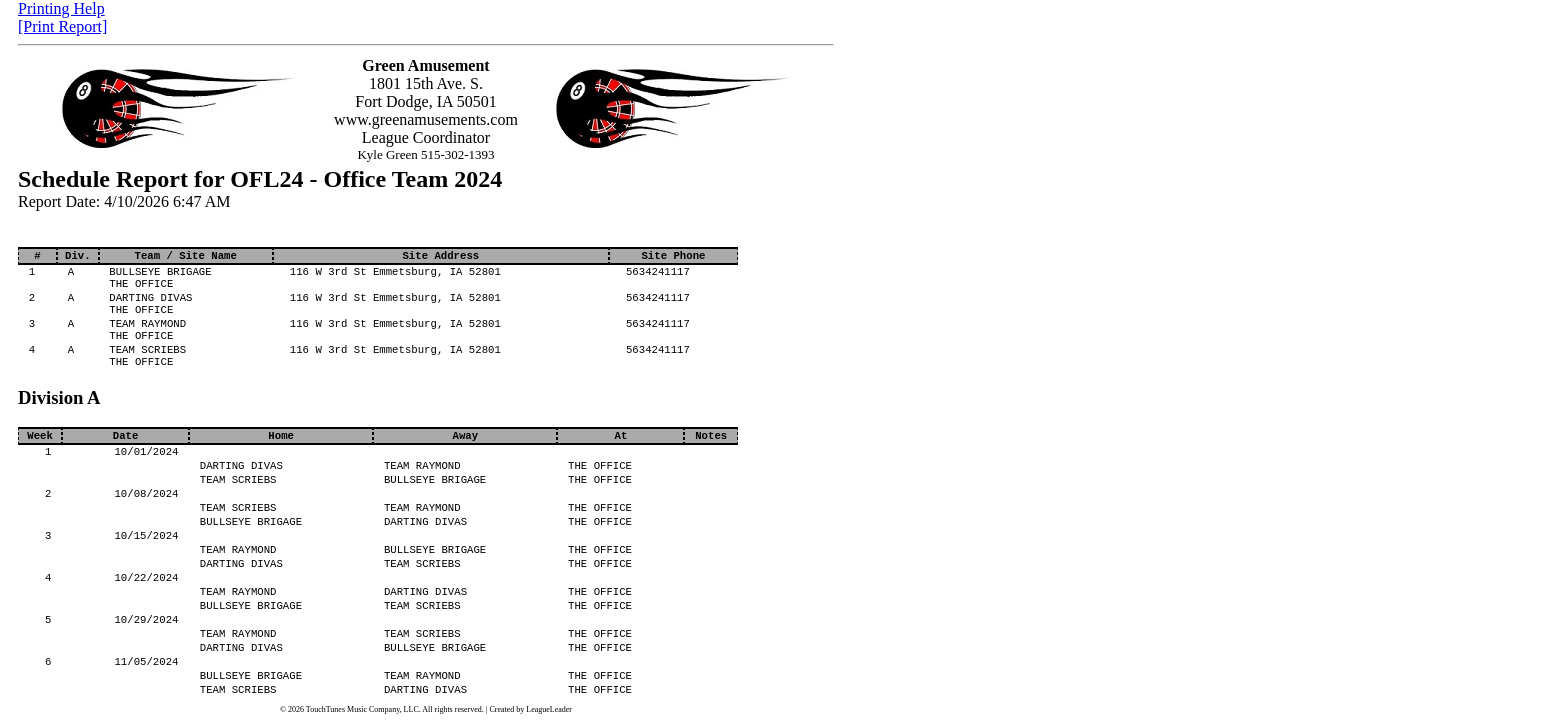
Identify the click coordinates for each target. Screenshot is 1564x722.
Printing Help (61, 8)
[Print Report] (62, 26)
